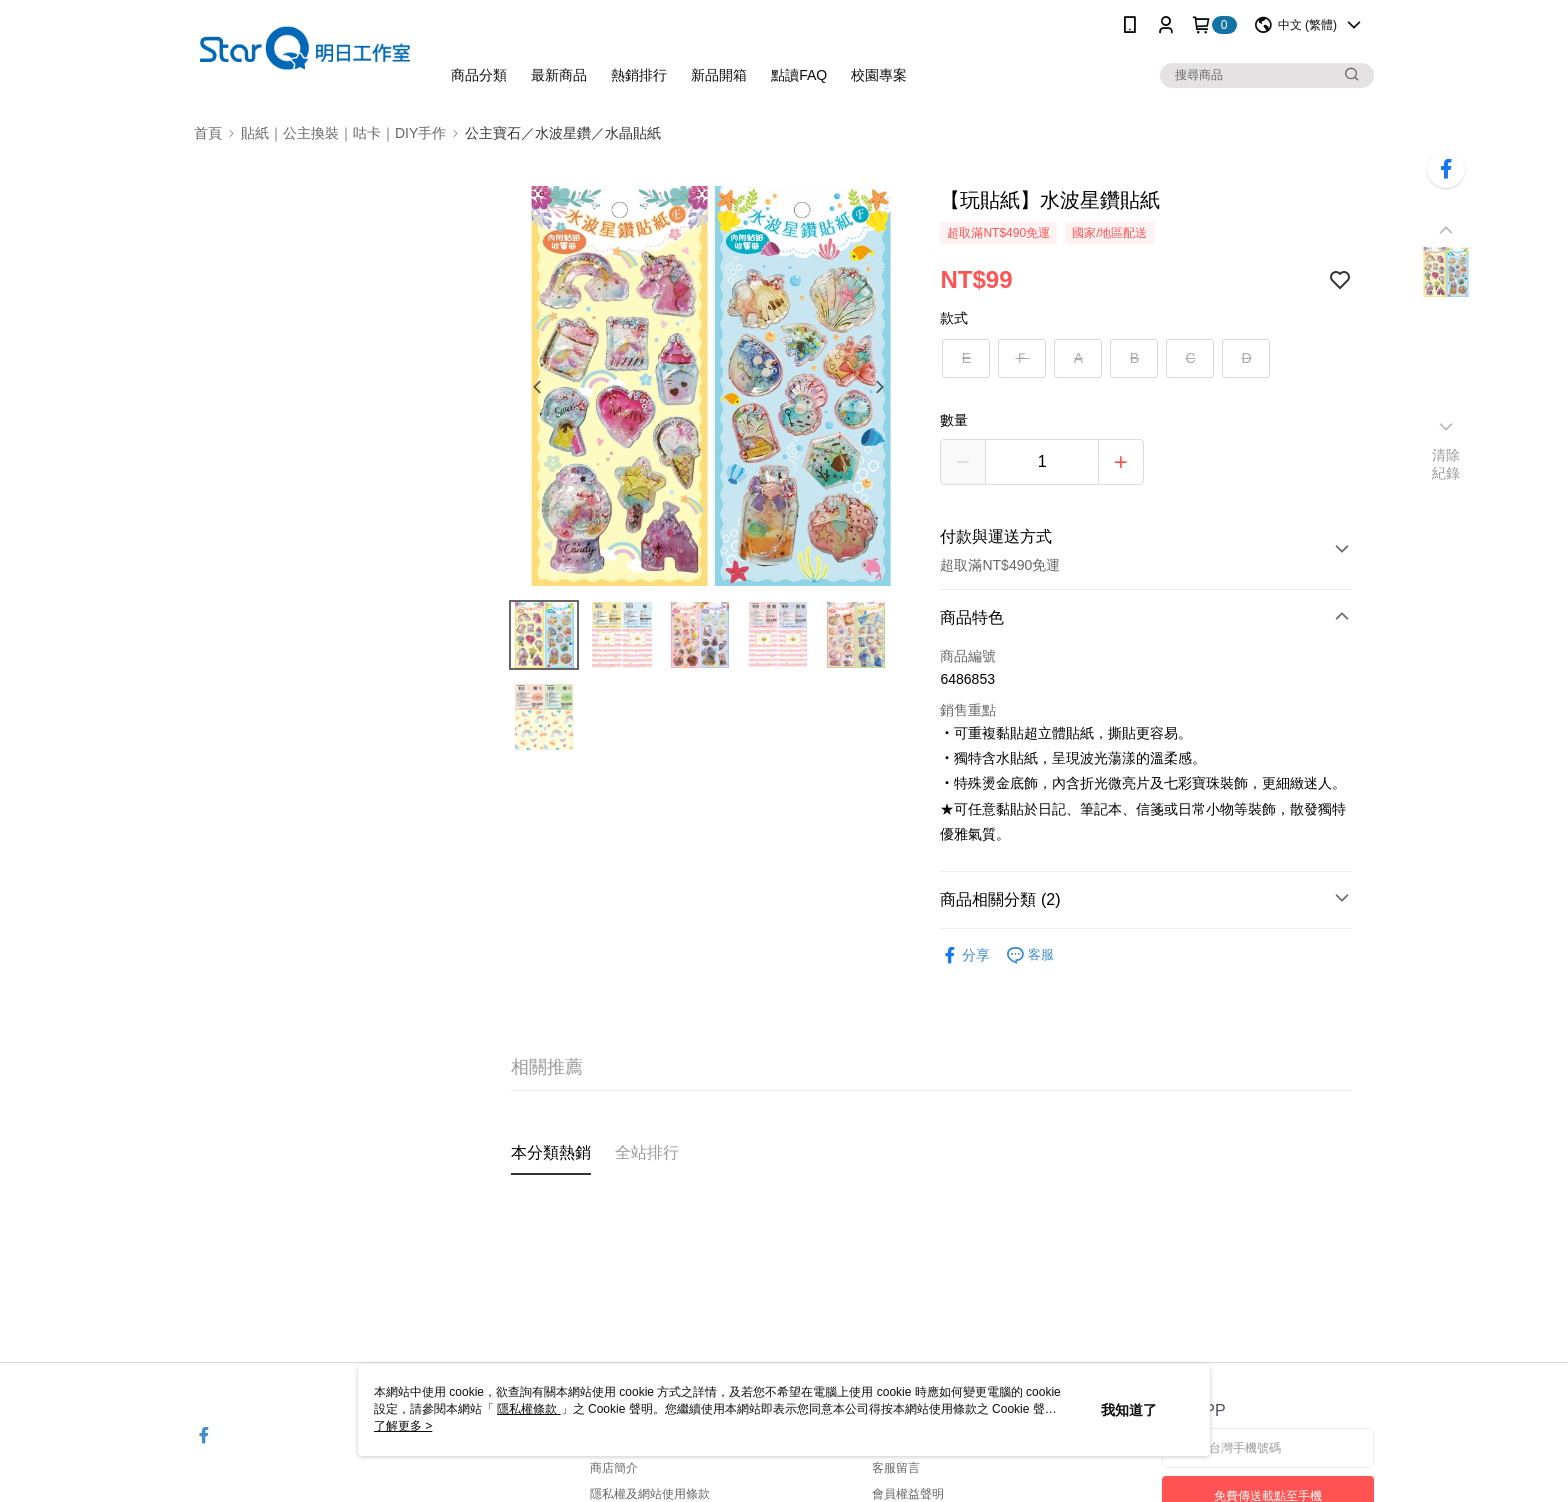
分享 (965, 955)
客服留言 (896, 1468)
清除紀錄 (1446, 464)
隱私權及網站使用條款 (650, 1494)
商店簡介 (614, 1468)
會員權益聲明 (908, 1494)
